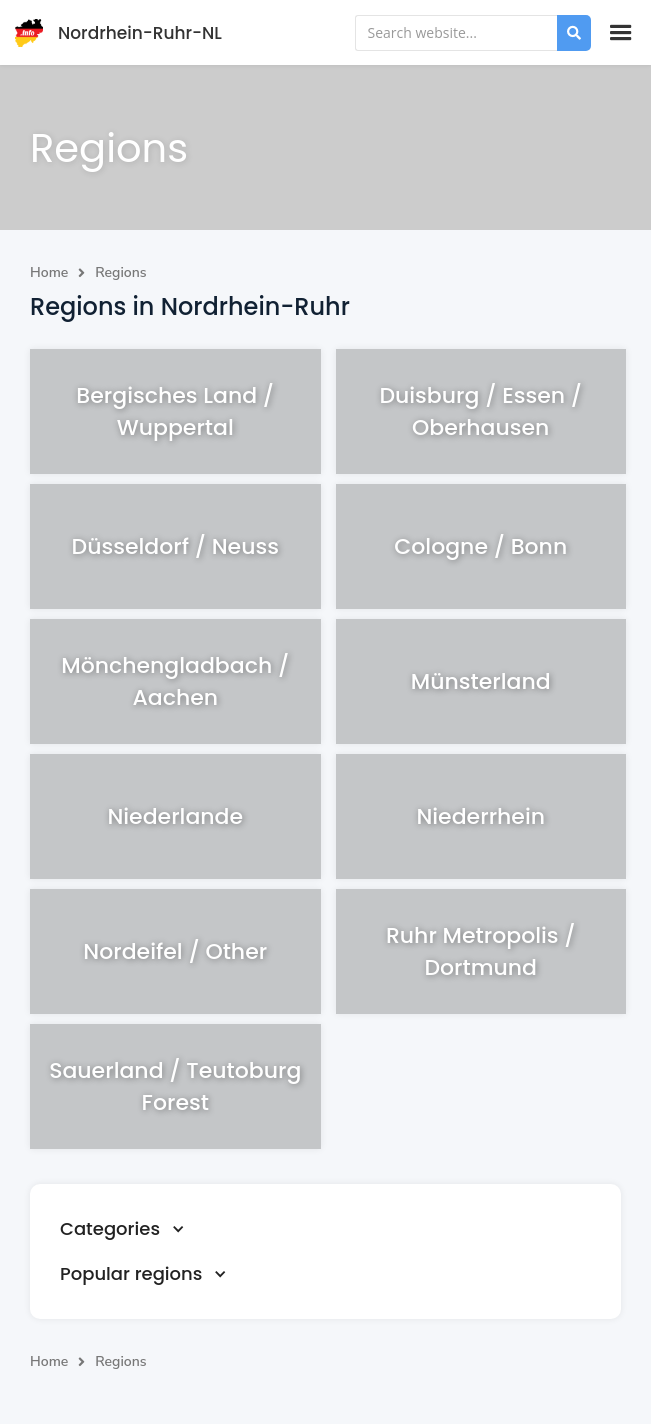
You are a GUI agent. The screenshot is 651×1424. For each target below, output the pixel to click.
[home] (113, 32)
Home (49, 272)
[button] (621, 33)
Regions (120, 272)
